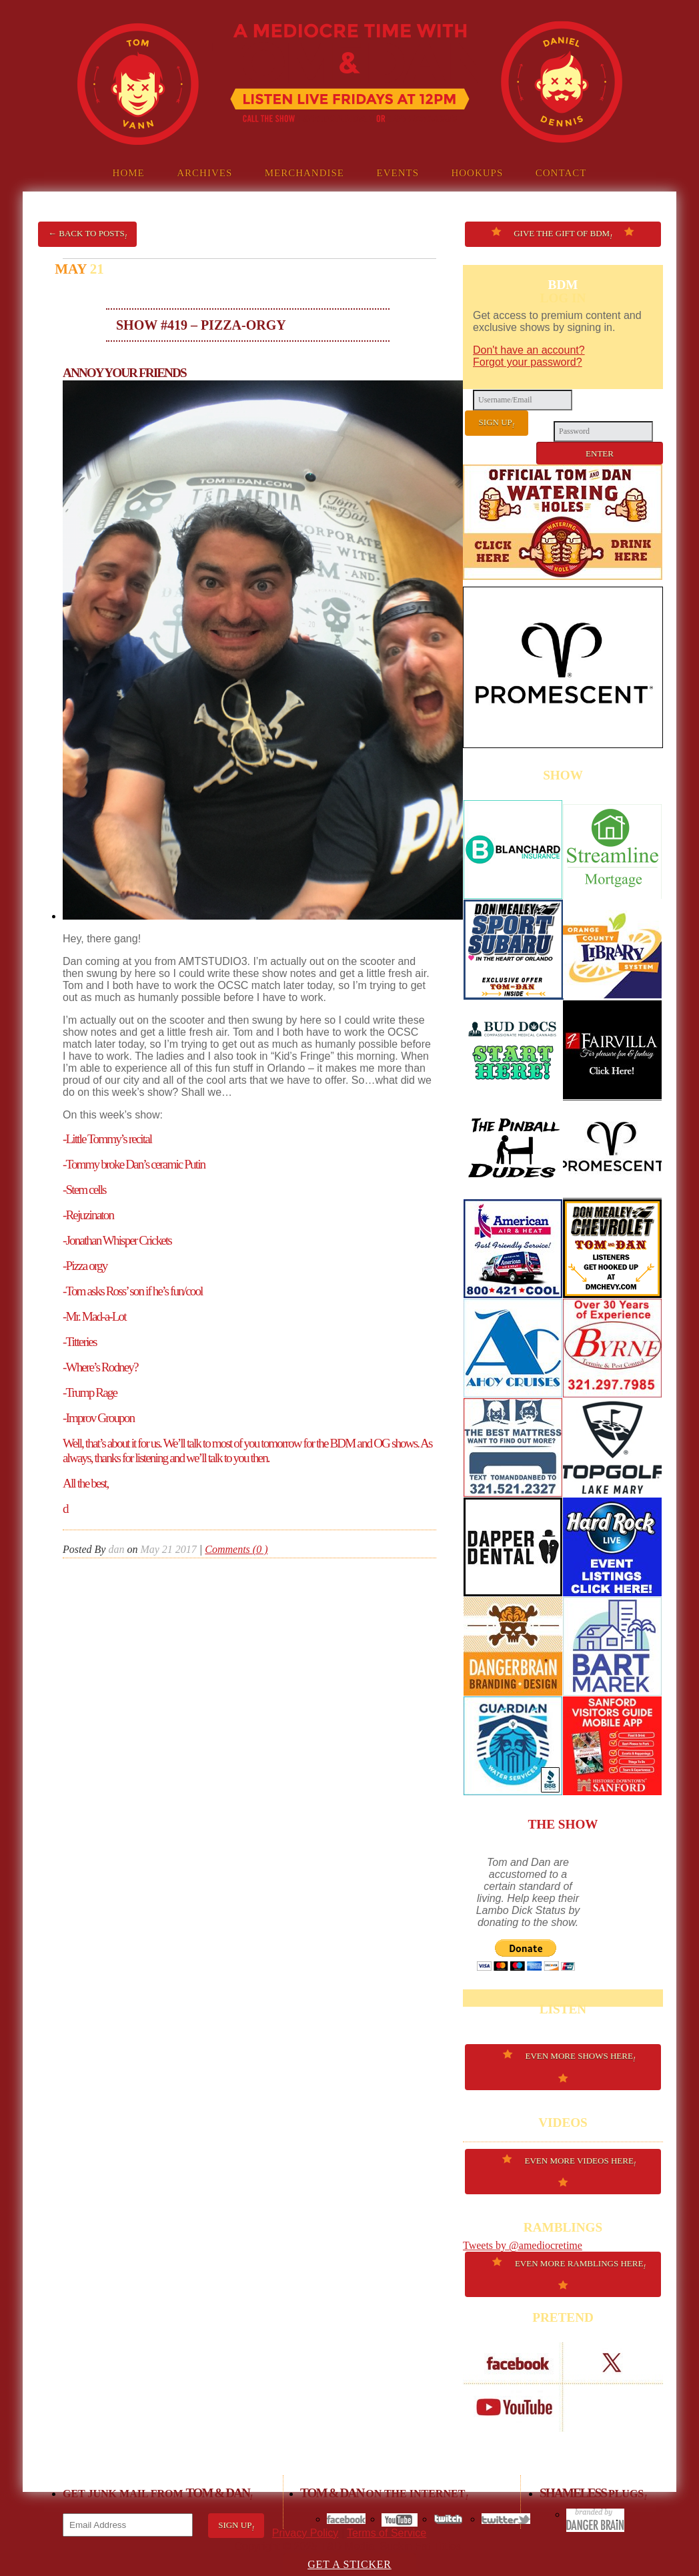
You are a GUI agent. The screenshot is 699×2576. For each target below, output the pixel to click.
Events (397, 173)
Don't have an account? (529, 350)
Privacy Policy (305, 2533)
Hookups (477, 173)
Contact (561, 173)
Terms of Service (386, 2533)
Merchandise (304, 173)
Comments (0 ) (236, 1549)
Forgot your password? (527, 362)
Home (129, 173)
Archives (204, 173)
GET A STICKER (349, 2564)
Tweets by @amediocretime (522, 2245)
